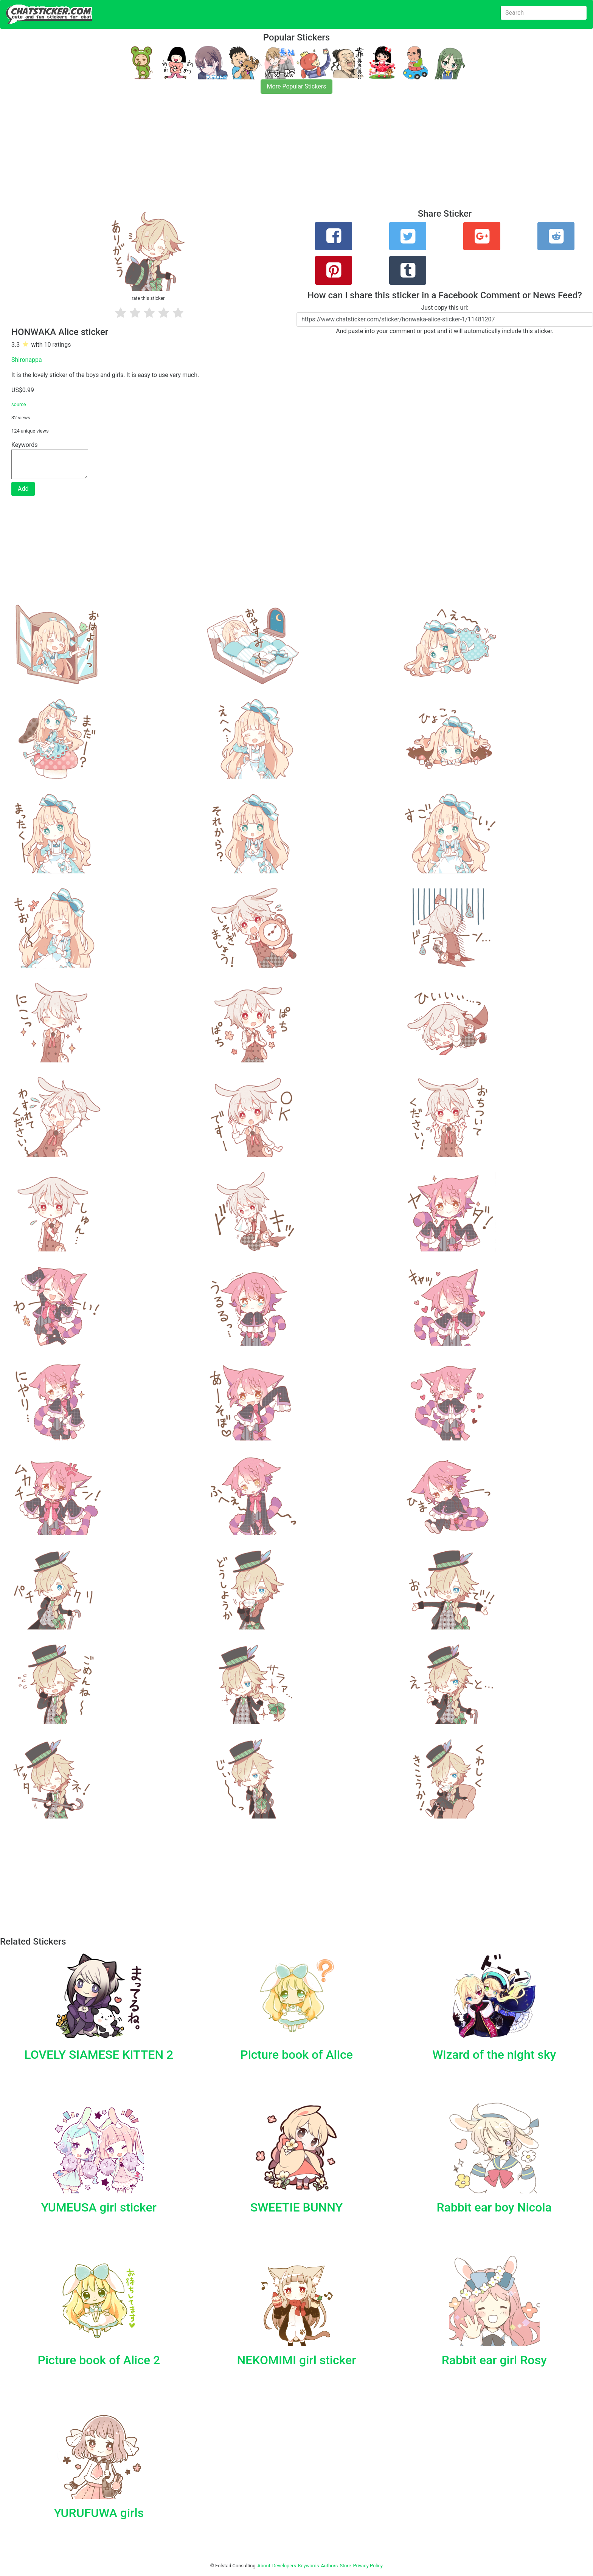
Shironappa (26, 359)
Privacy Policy (368, 2565)
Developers (284, 2565)
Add (23, 488)
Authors (329, 2565)
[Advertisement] (227, 156)
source (18, 404)
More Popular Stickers (296, 86)
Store (345, 2565)
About (264, 2565)
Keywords (308, 2565)
